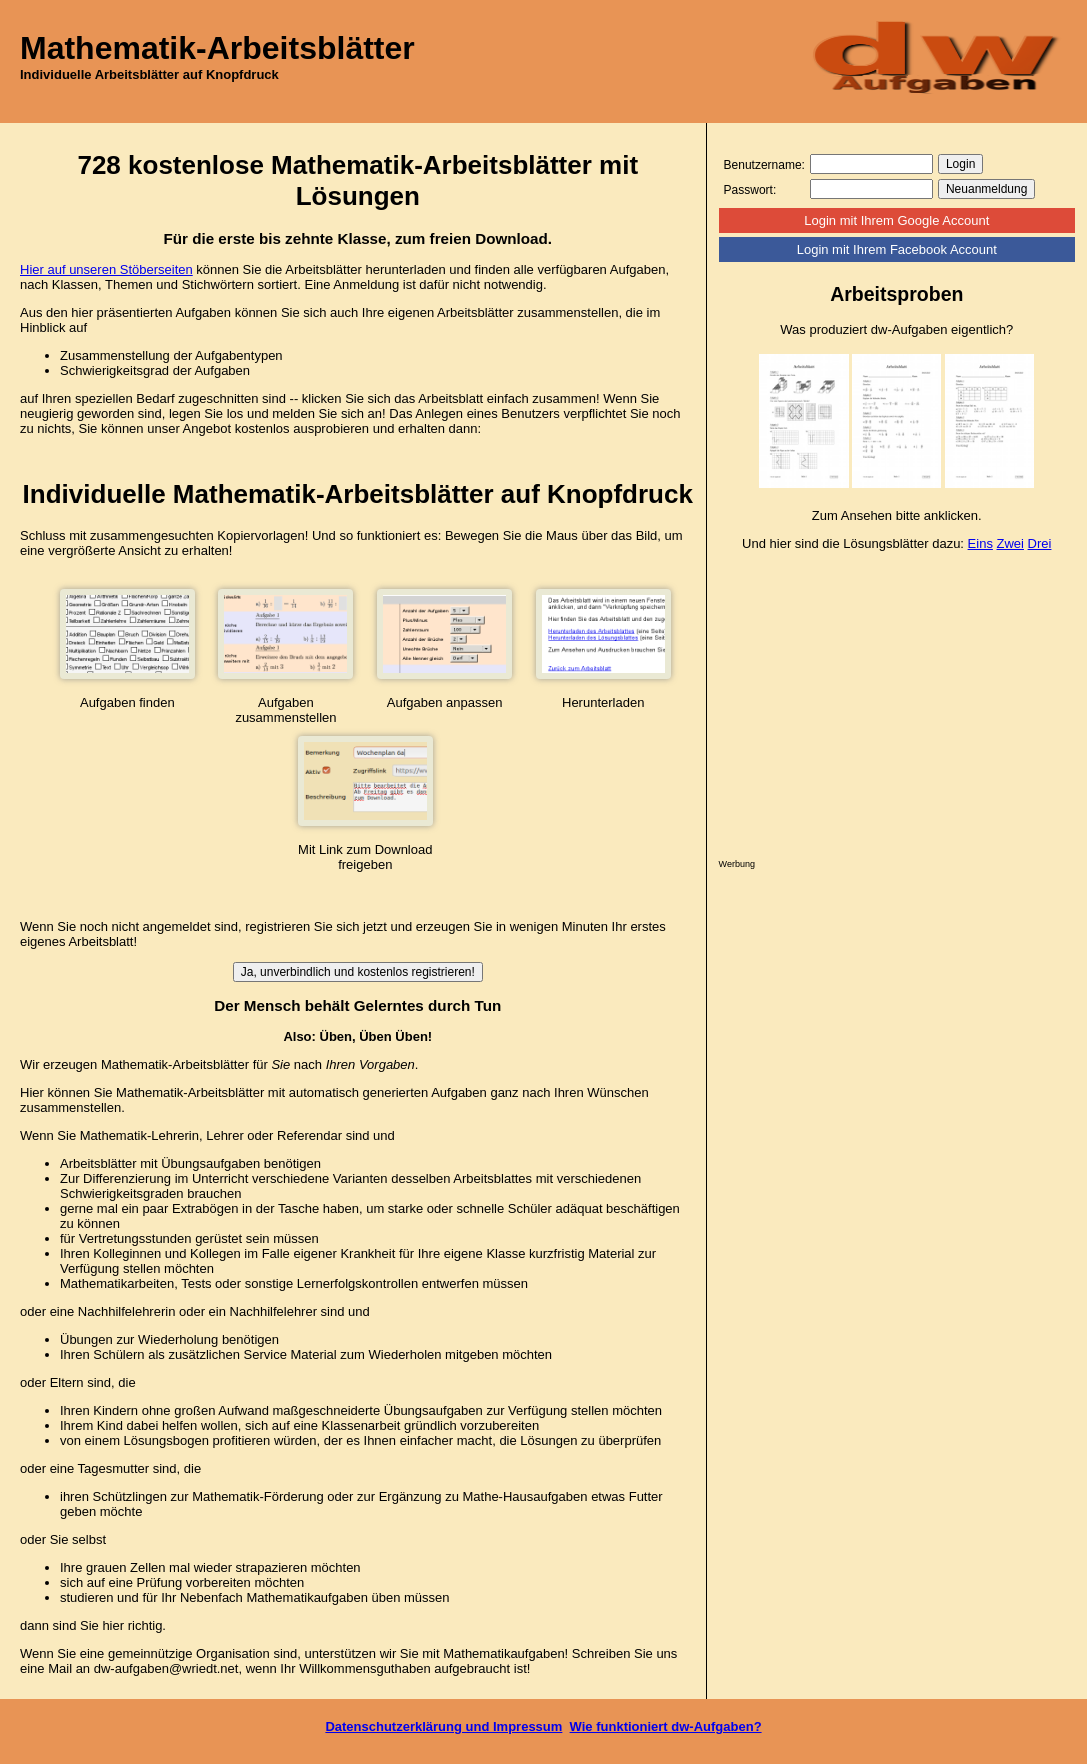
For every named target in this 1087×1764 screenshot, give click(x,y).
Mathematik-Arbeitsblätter (217, 48)
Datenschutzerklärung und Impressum (443, 1726)
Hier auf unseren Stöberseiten (106, 269)
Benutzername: (764, 165)
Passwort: (750, 190)
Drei (1040, 543)
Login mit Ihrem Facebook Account (897, 249)
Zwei (1010, 543)
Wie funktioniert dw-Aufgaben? (666, 1726)
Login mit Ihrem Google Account (896, 220)
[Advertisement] (897, 710)
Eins (980, 543)
